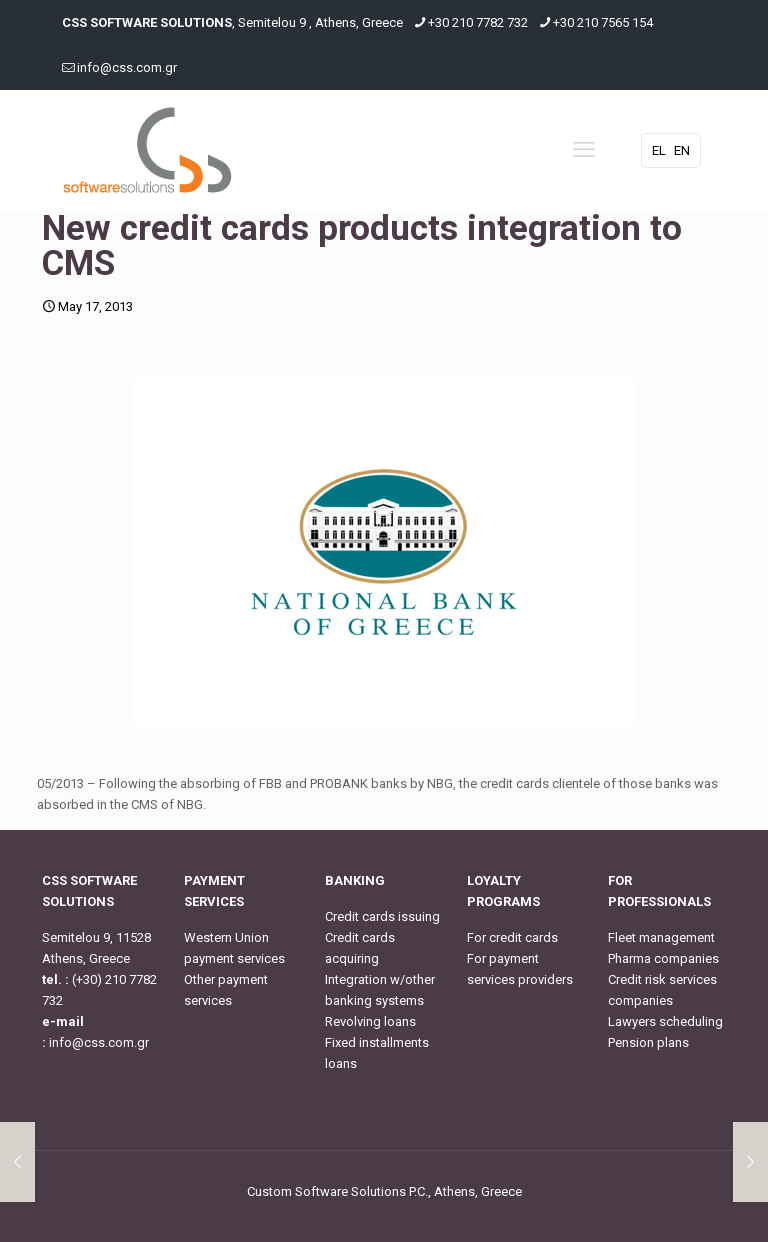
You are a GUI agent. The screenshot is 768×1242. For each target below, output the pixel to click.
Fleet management (661, 937)
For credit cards (512, 937)
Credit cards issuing (382, 916)
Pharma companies (663, 958)
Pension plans (648, 1042)
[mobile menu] (584, 150)
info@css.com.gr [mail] (127, 67)
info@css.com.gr (99, 1042)
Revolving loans (370, 1021)
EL (659, 150)
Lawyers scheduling (665, 1021)
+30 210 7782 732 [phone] (478, 22)
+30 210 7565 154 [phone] (603, 22)
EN (682, 150)
